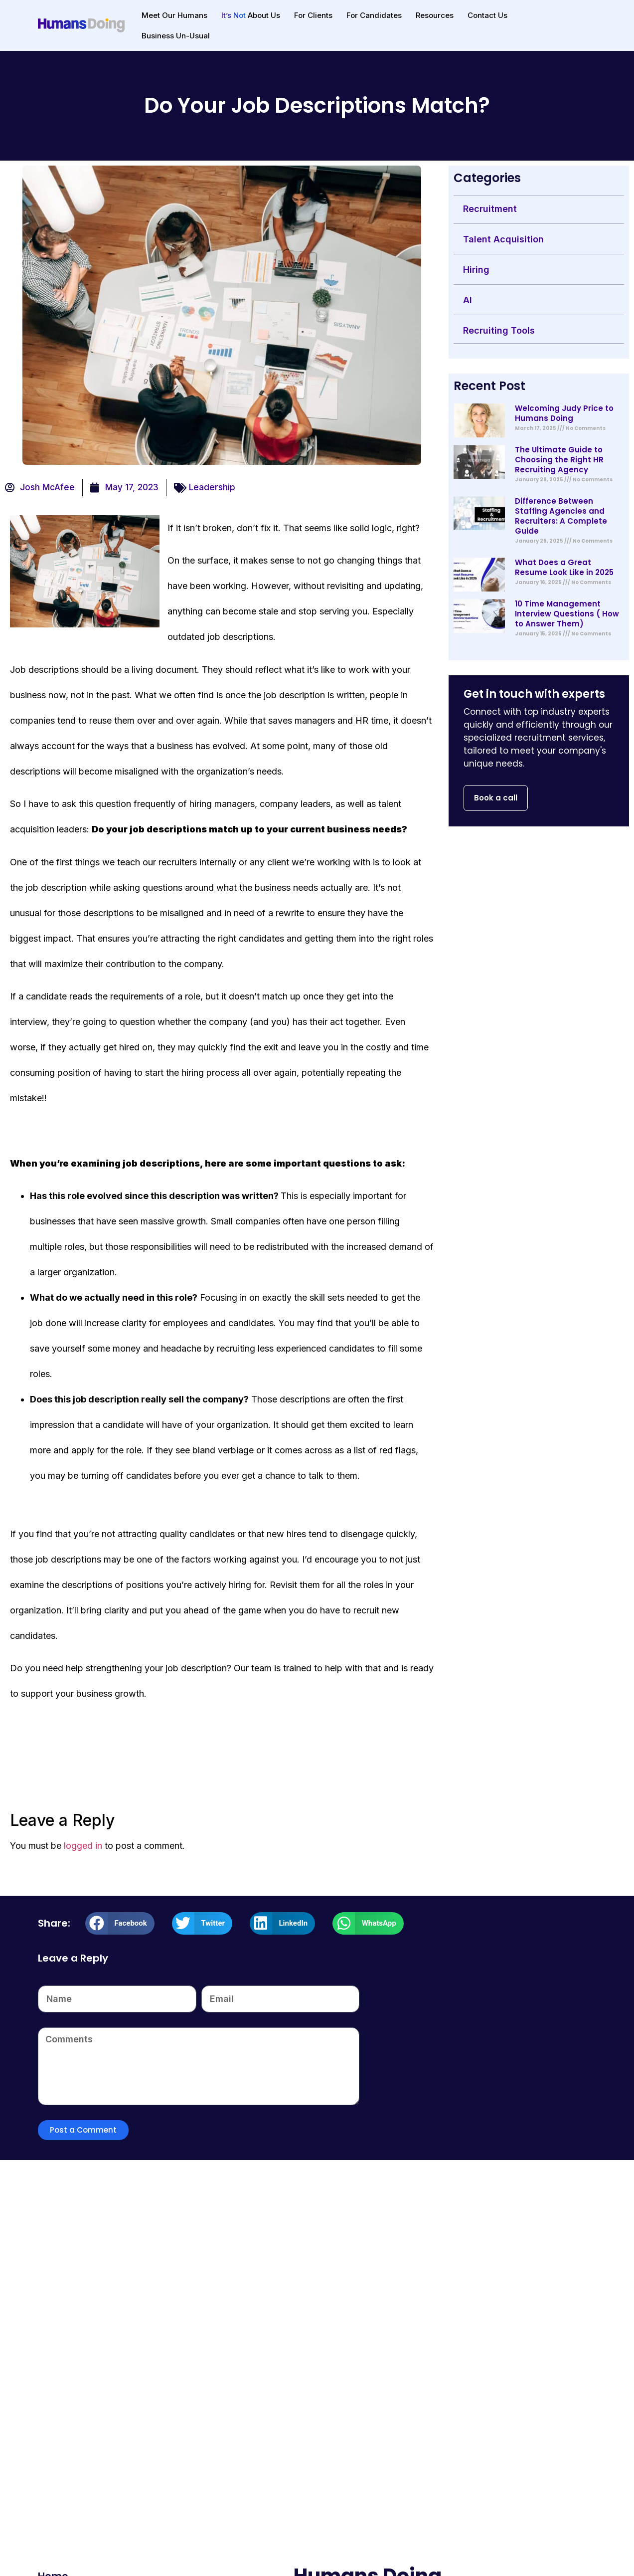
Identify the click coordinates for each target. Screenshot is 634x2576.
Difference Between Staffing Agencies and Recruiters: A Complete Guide (561, 516)
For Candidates (374, 15)
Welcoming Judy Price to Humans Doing (564, 413)
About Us (250, 15)
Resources (435, 15)
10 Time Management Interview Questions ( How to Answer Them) (567, 613)
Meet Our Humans (174, 15)
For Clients (313, 15)
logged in (83, 1845)
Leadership (212, 487)
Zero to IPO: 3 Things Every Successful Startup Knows (302, 2396)
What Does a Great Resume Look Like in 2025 (564, 567)
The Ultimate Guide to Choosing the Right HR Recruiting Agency (559, 459)
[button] (120, 1923)
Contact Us (487, 15)
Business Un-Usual (176, 35)
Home (53, 2554)
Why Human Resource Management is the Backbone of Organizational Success (504, 2403)
